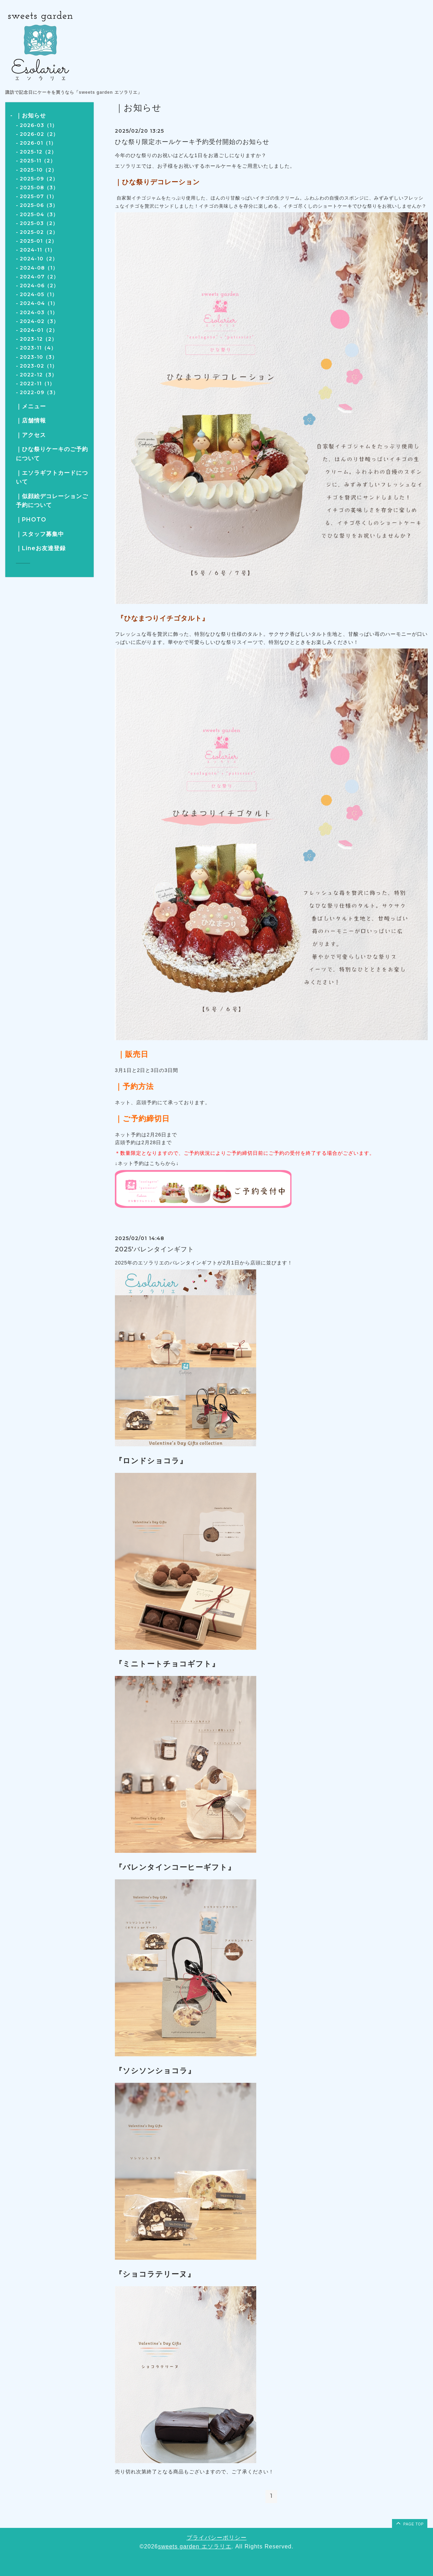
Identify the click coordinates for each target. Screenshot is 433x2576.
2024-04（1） (39, 303)
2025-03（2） (39, 223)
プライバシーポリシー (217, 2538)
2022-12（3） (38, 374)
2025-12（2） (38, 152)
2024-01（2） (39, 330)
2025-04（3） (39, 214)
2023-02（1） (38, 366)
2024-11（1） (37, 250)
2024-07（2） (39, 276)
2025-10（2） (38, 170)
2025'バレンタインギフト (154, 1249)
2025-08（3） (39, 187)
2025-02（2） (39, 232)
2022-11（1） (37, 383)
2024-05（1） (38, 294)
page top (409, 2522)
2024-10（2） (39, 258)
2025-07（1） (38, 196)
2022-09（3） (39, 392)
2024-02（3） (39, 321)
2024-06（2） (39, 285)
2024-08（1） (39, 268)
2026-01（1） (38, 143)
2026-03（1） (38, 125)
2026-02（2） (39, 134)
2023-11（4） (38, 348)
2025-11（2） (37, 160)
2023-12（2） (38, 339)
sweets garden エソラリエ (195, 2546)
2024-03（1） (39, 312)
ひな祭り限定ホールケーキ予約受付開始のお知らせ (192, 142)
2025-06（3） (39, 205)
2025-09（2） (39, 178)
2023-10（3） (38, 357)
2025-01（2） (38, 241)
